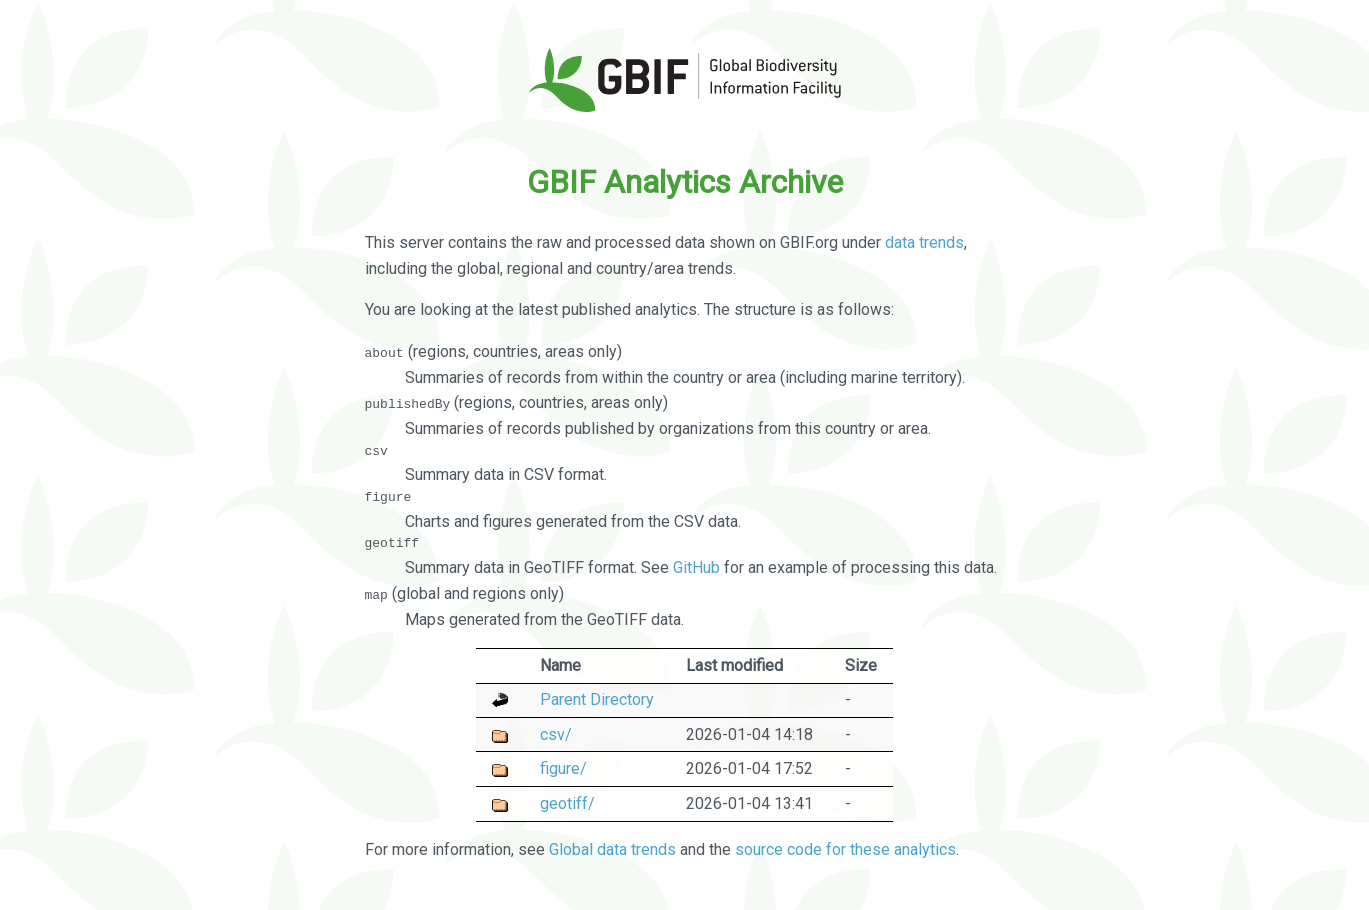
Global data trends (612, 849)
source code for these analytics (845, 849)
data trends (924, 242)
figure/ (563, 768)
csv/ (556, 733)
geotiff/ (567, 802)
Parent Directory (597, 699)
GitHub (696, 567)
